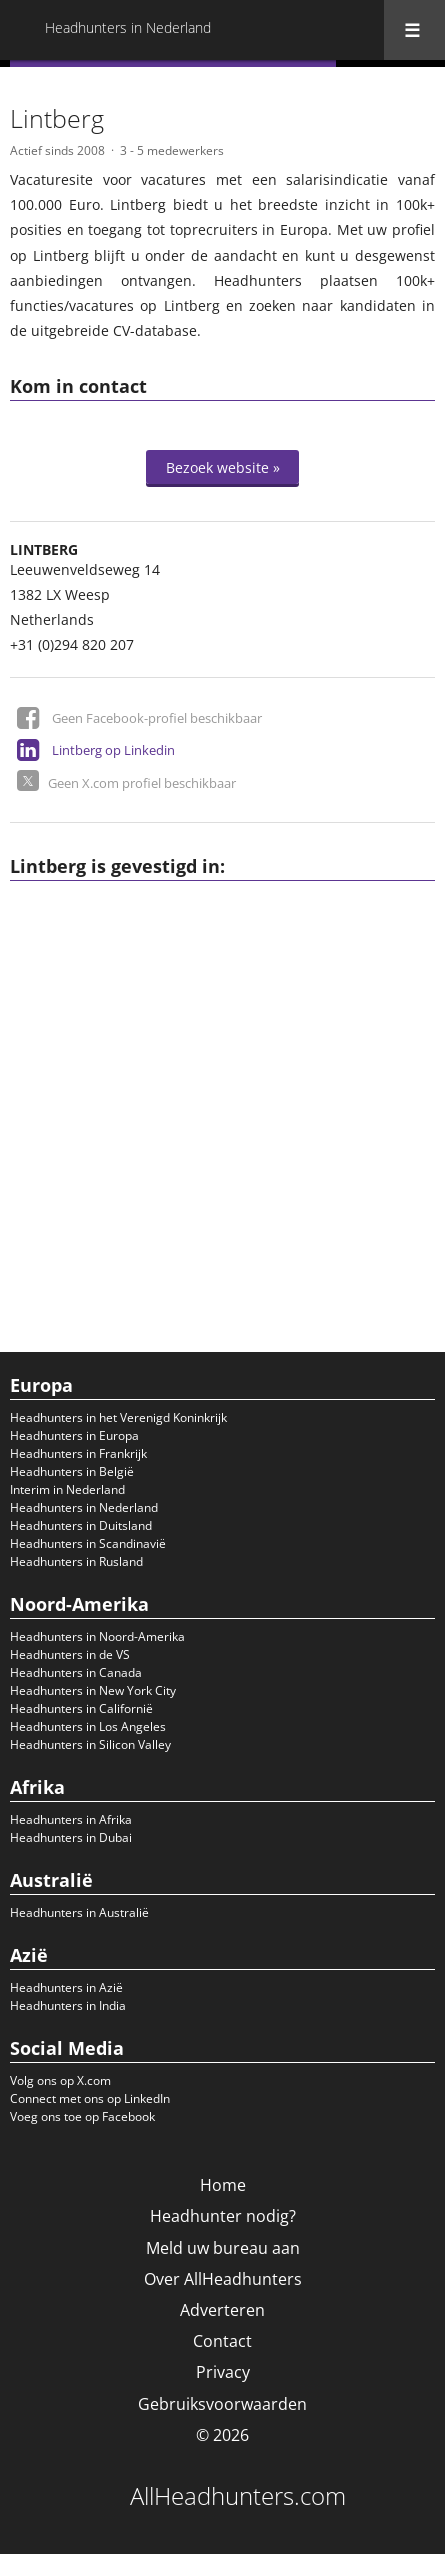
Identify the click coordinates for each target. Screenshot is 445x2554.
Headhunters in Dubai (71, 1837)
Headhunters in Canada (76, 1672)
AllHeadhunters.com (238, 2496)
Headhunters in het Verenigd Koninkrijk (118, 1417)
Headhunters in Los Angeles (88, 1726)
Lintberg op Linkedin (113, 750)
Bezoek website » (223, 466)
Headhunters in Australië (79, 1912)
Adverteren (222, 2310)
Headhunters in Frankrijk (78, 1453)
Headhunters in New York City (93, 1690)
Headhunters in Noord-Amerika (97, 1636)
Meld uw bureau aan (223, 2248)
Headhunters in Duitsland (81, 1525)
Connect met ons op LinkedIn (90, 2098)
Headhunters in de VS (70, 1654)
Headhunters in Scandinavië (88, 1543)
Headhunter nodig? (223, 2216)
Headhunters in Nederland (84, 1507)
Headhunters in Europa (74, 1435)
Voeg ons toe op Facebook (82, 2116)
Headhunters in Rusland (76, 1561)
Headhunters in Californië (81, 1708)
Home (223, 2185)
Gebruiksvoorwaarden (222, 2404)
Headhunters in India (68, 2005)
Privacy (223, 2372)
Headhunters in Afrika (71, 1819)
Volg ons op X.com (60, 2080)
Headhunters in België (72, 1471)
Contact (222, 2341)
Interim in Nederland (67, 1489)
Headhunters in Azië (66, 1987)
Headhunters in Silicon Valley (90, 1744)
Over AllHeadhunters (223, 2279)
